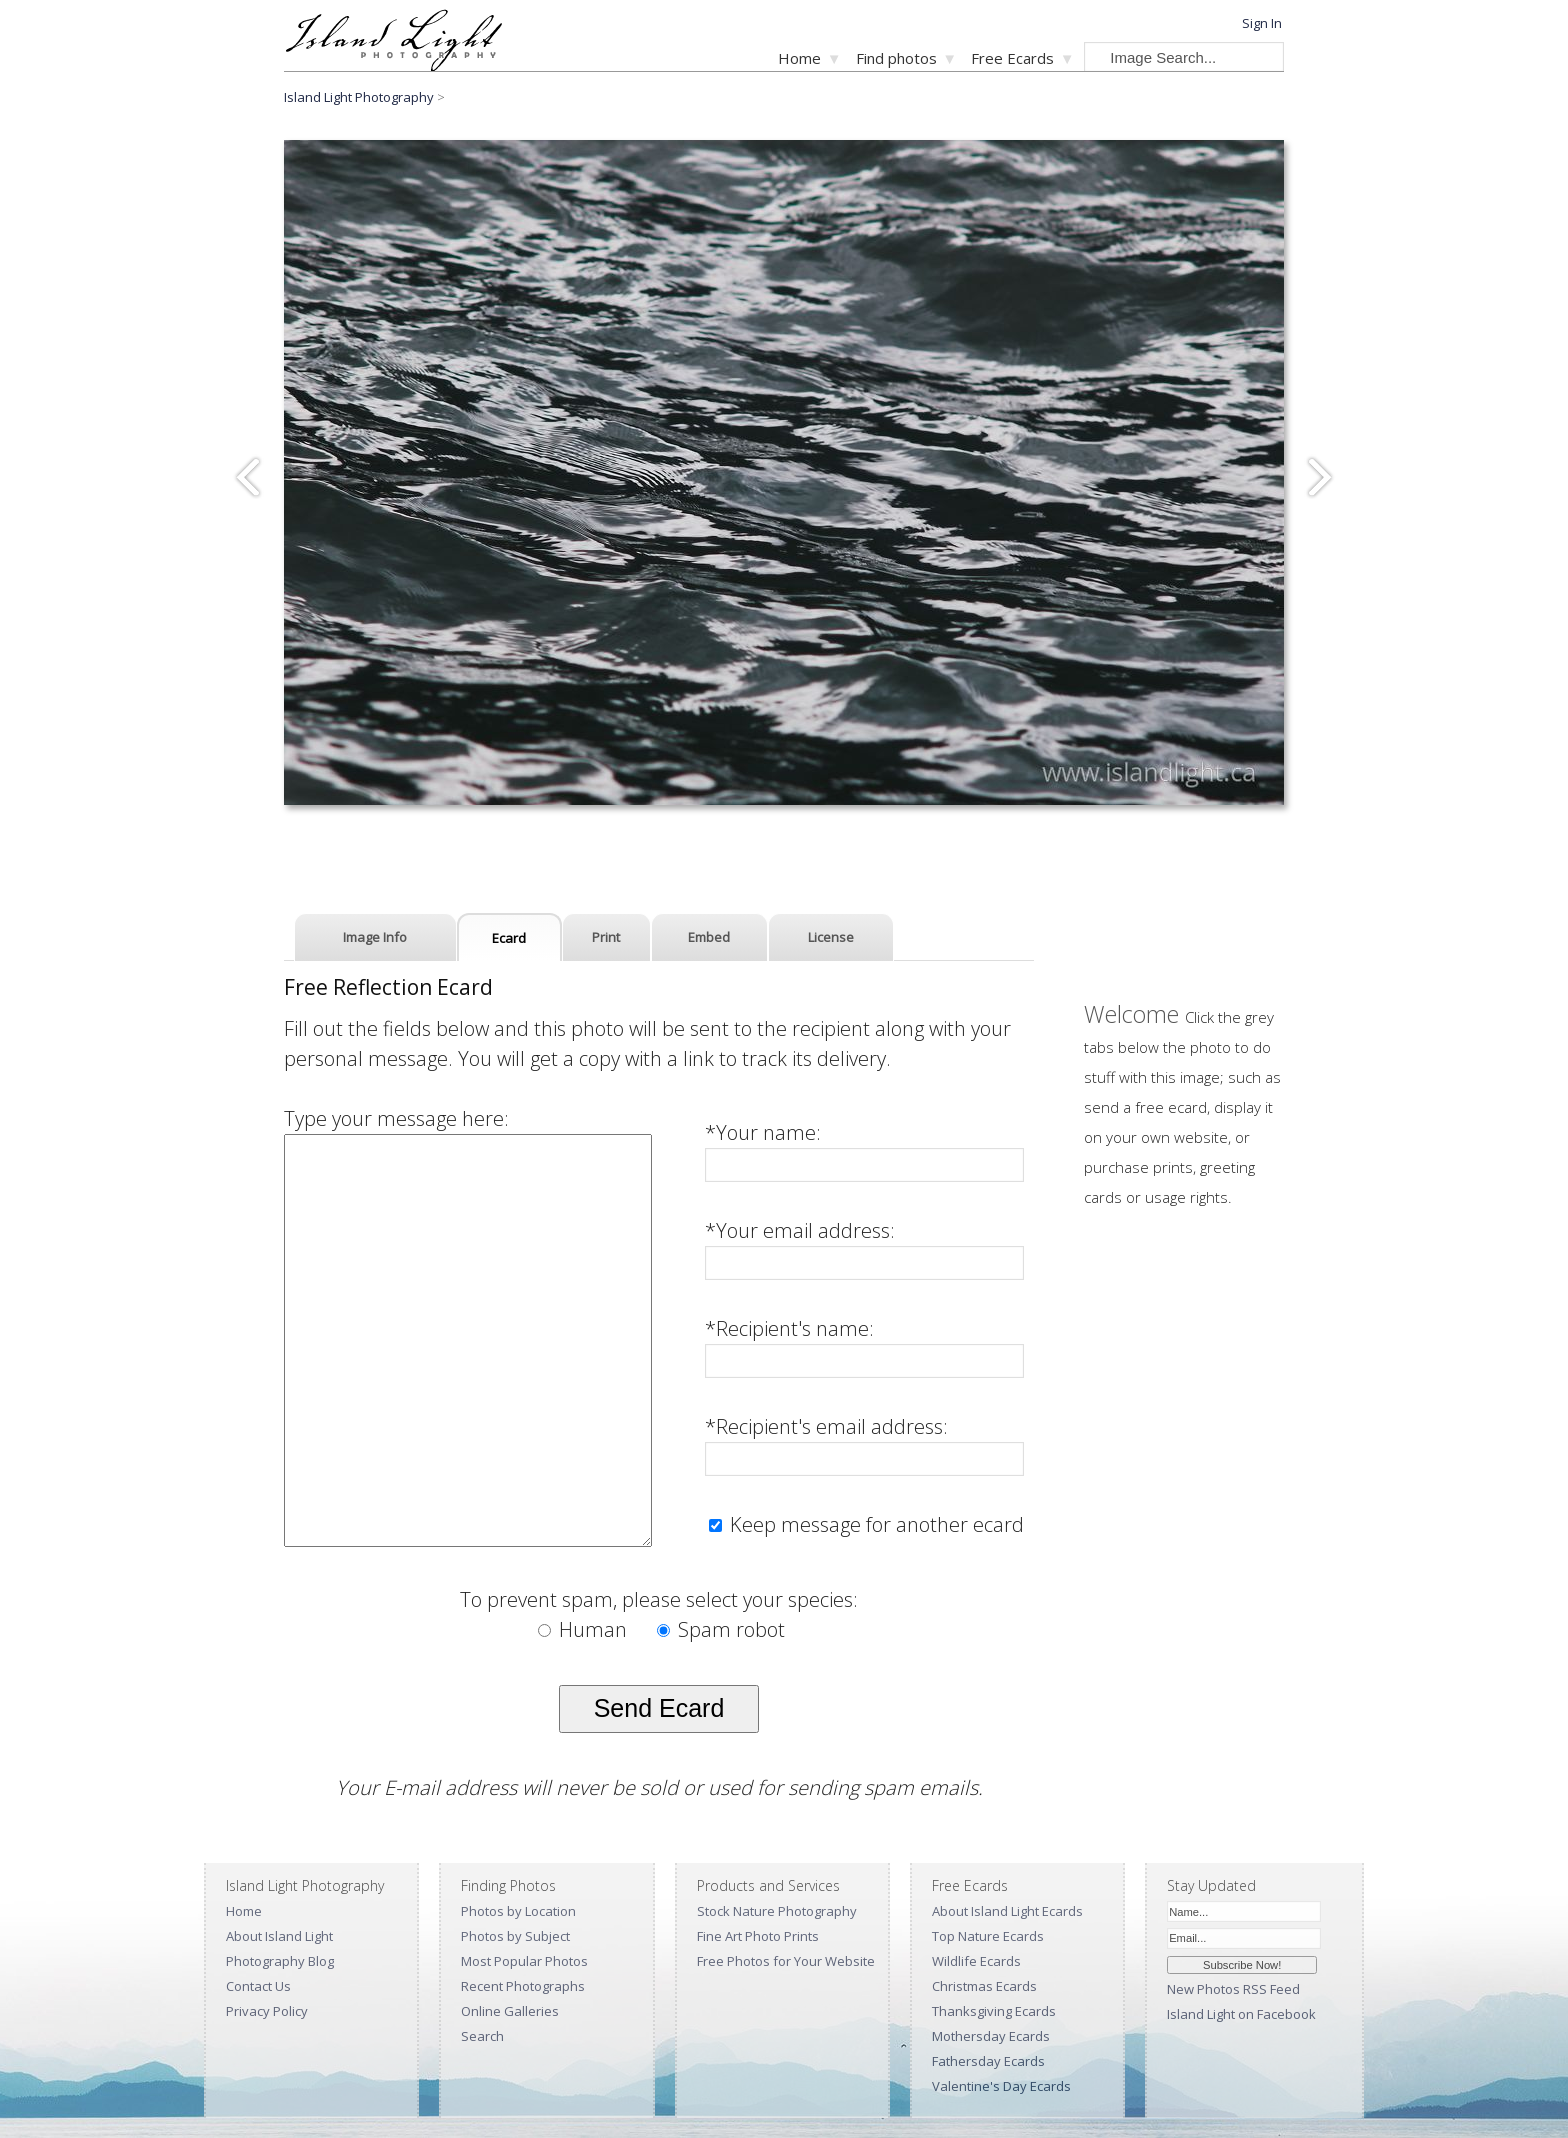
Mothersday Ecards (991, 2036)
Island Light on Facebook (1241, 2014)
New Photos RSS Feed (1233, 1989)
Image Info (375, 937)
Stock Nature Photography (777, 1911)
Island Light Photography (359, 97)
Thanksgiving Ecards (994, 2011)
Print (606, 937)
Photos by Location (518, 1911)
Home (799, 58)
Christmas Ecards (984, 1986)
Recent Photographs (523, 1986)
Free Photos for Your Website (786, 1961)
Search (482, 2036)
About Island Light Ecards (1007, 1911)
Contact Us (258, 1986)
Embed (709, 937)
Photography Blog (280, 1961)
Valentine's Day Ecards (1001, 2086)
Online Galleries (510, 2011)
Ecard (509, 938)
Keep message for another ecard (874, 1524)
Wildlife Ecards (976, 1961)
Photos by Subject (515, 1936)
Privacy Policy (267, 2011)
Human (585, 1629)
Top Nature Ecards (988, 1936)
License (831, 937)
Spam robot (721, 1629)
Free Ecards (1012, 58)
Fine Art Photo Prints (758, 1936)
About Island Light (279, 1936)
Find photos (896, 58)
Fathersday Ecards (988, 2061)
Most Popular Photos (524, 1961)
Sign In (1262, 23)
